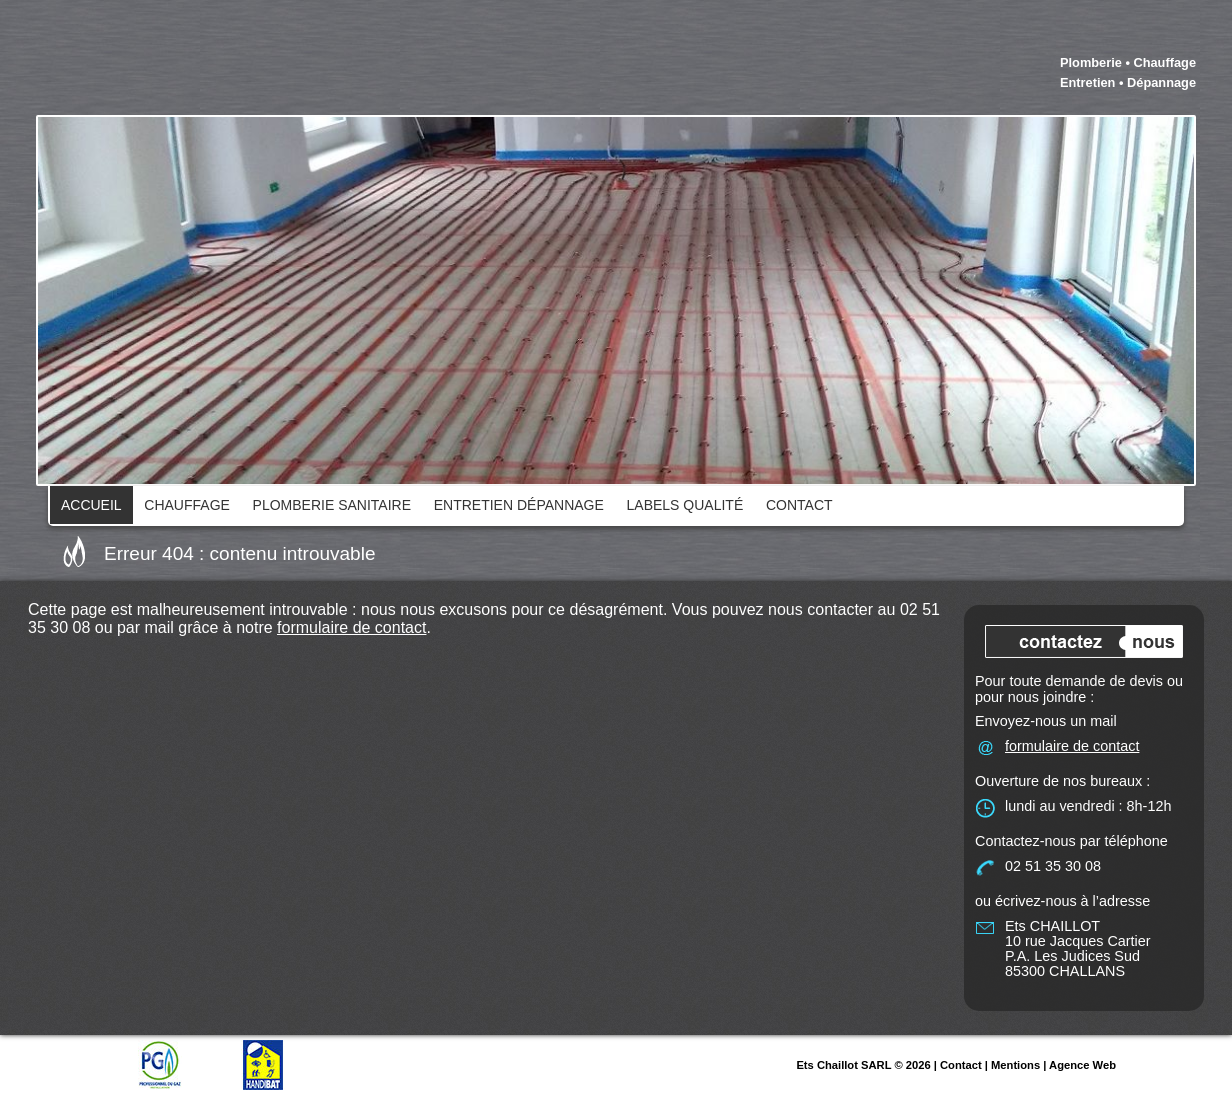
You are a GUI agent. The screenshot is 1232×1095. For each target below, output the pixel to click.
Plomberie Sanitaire (332, 505)
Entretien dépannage (519, 505)
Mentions (1015, 1065)
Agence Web (1082, 1065)
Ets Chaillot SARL (843, 1065)
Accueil (91, 505)
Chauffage (187, 505)
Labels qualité (685, 505)
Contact (799, 505)
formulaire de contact (351, 627)
